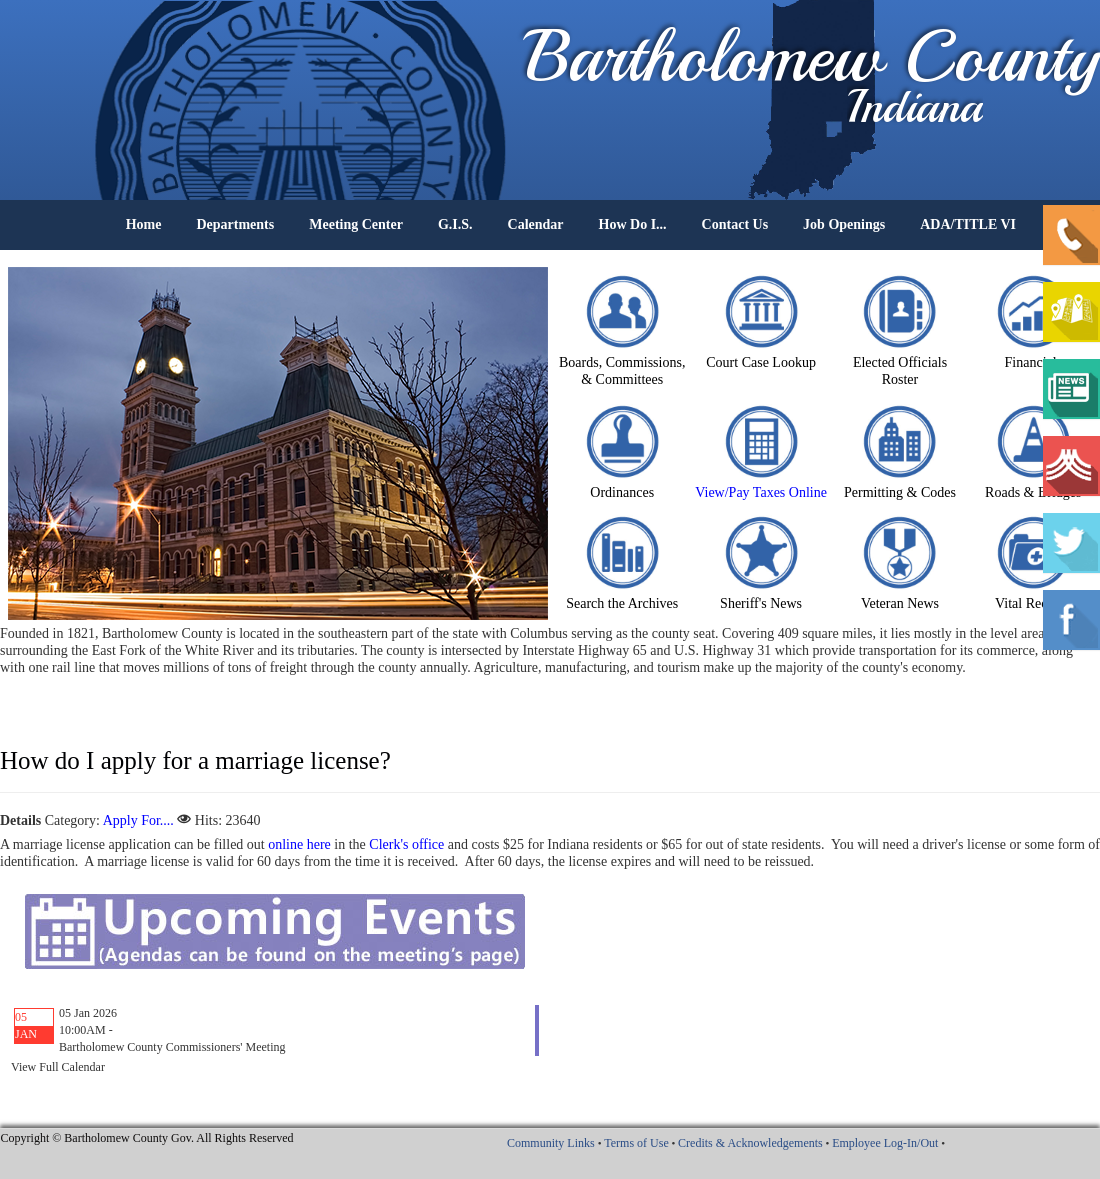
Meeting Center (356, 224)
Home (144, 224)
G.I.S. (455, 224)
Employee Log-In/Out (885, 1143)
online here (299, 844)
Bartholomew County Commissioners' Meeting (172, 1047)
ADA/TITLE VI (968, 224)
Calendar (536, 224)
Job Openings (844, 224)
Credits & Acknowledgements (750, 1143)
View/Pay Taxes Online (761, 492)
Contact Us (735, 224)
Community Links (551, 1143)
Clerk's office (406, 844)
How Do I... (633, 224)
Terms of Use (636, 1143)
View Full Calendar (58, 1067)
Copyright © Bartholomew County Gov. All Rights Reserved (147, 1138)
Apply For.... (138, 820)
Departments (235, 224)
